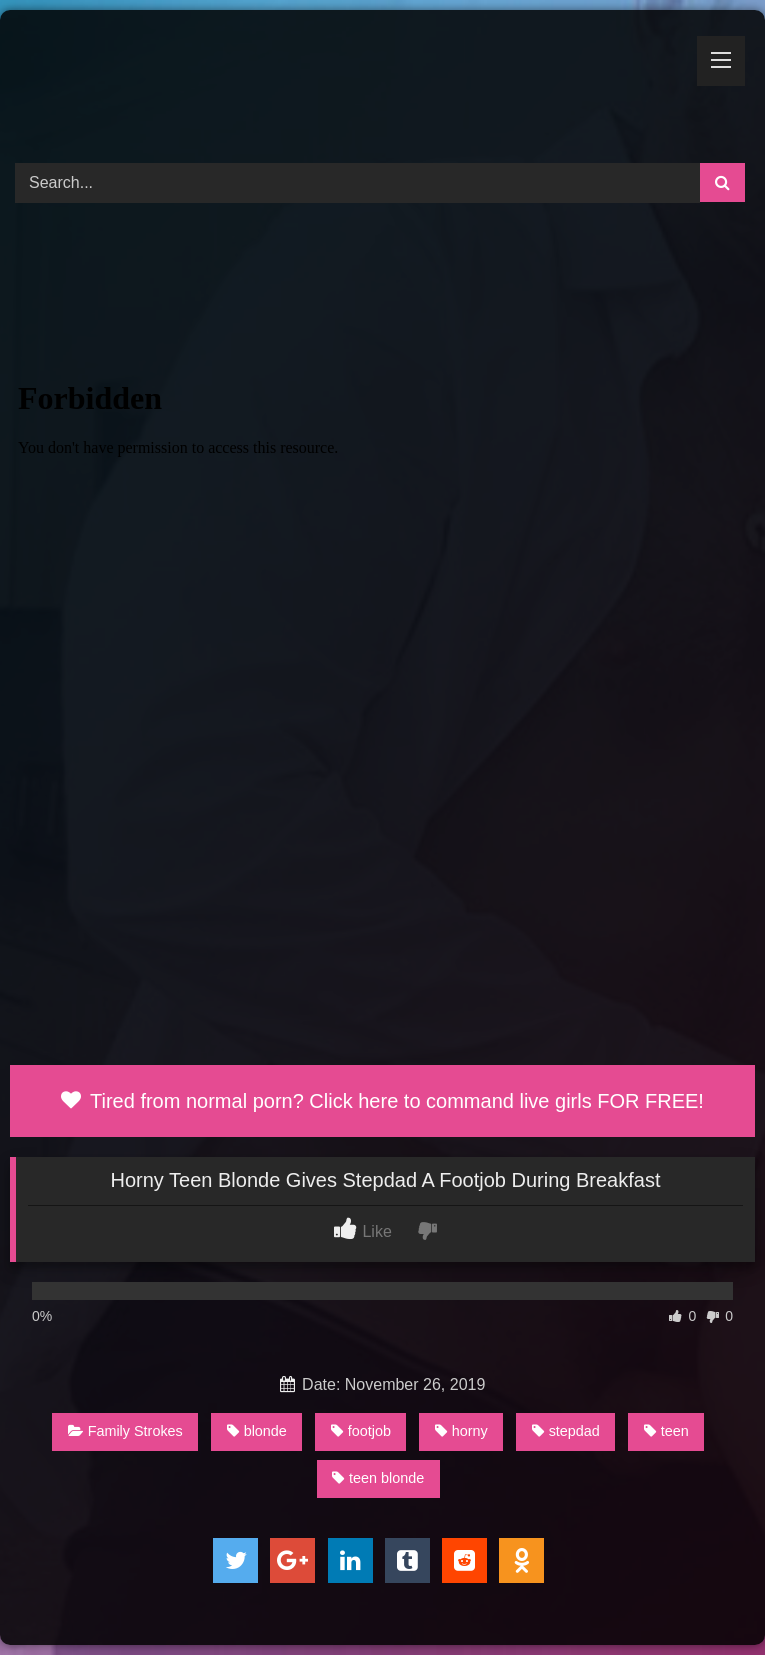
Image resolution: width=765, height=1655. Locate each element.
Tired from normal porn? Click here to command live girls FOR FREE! (382, 1101)
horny (461, 1431)
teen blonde (378, 1478)
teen (666, 1431)
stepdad (566, 1431)
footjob (361, 1431)
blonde (257, 1431)
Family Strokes (125, 1431)
